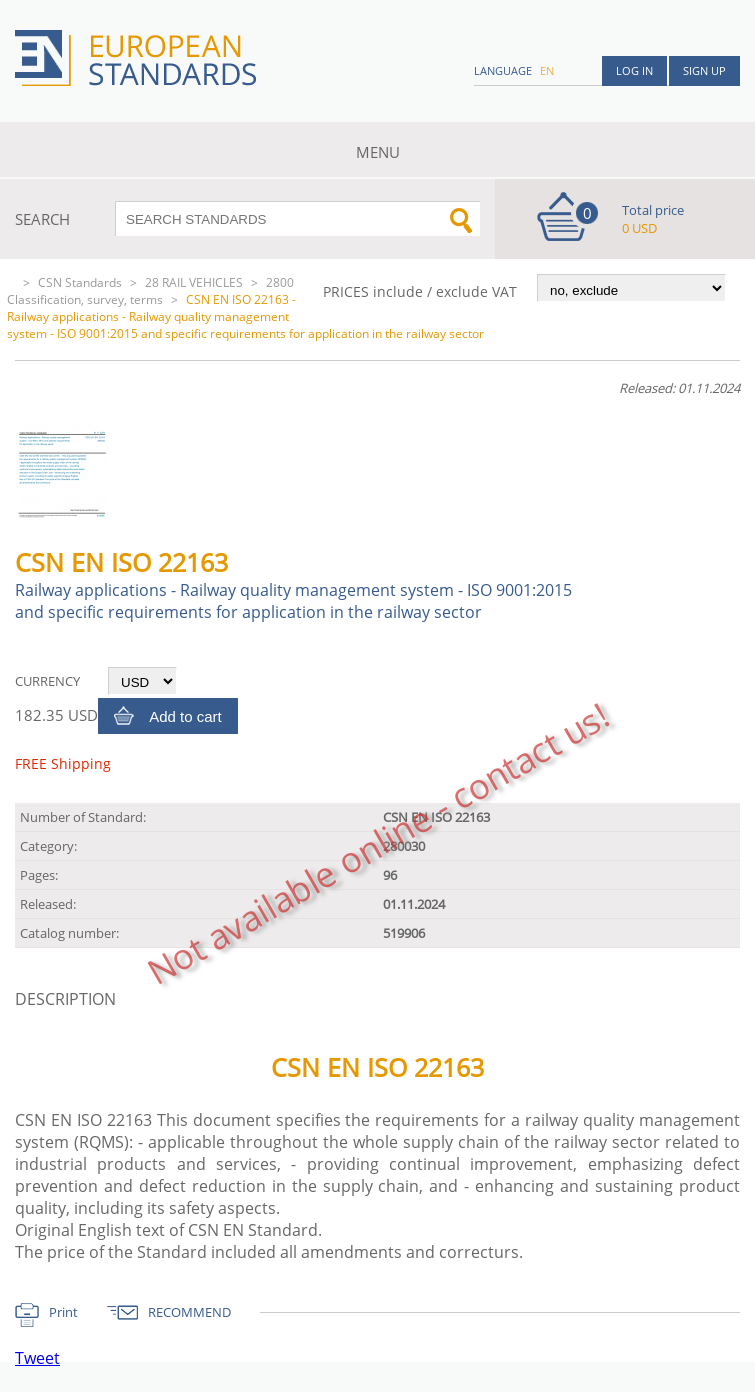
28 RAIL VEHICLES (194, 282)
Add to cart (185, 716)
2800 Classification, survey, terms (150, 291)
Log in (634, 70)
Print (63, 1312)
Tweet (37, 1358)
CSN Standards (80, 282)
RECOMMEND (189, 1312)
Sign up (704, 70)
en (547, 70)
